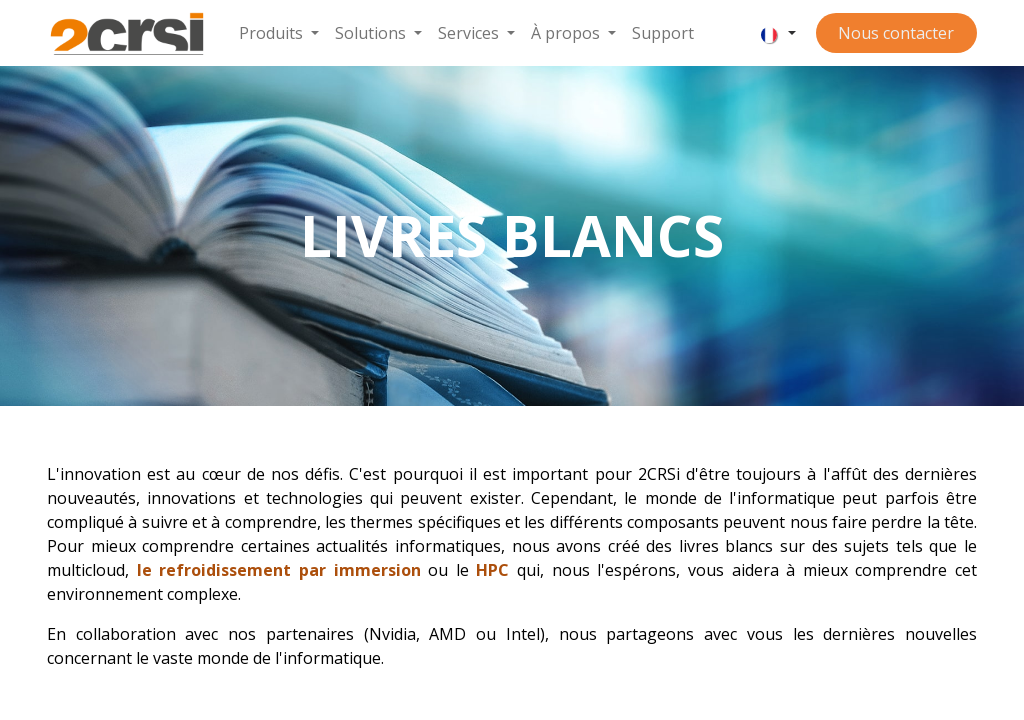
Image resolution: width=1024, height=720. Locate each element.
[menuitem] (279, 33)
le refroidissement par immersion (279, 570)
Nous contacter (896, 33)
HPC (492, 570)
